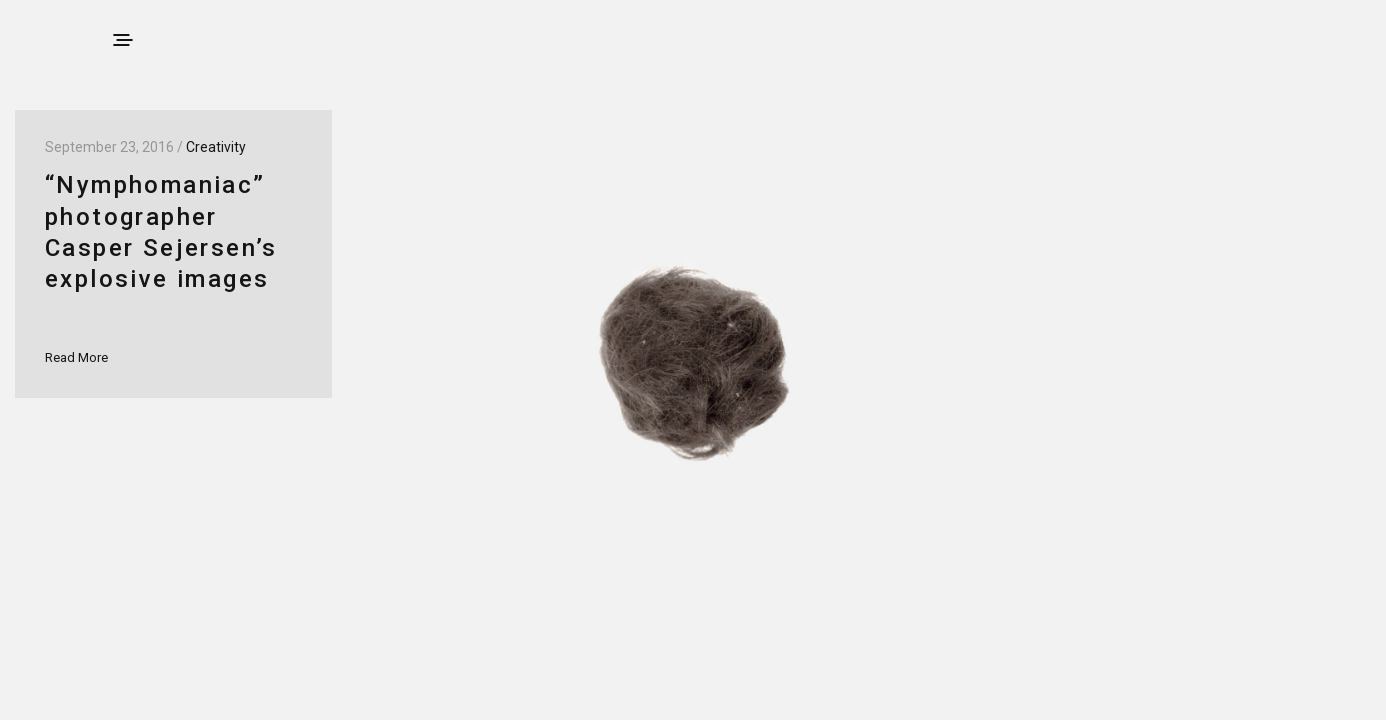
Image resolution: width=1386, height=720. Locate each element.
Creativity (216, 147)
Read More (76, 357)
